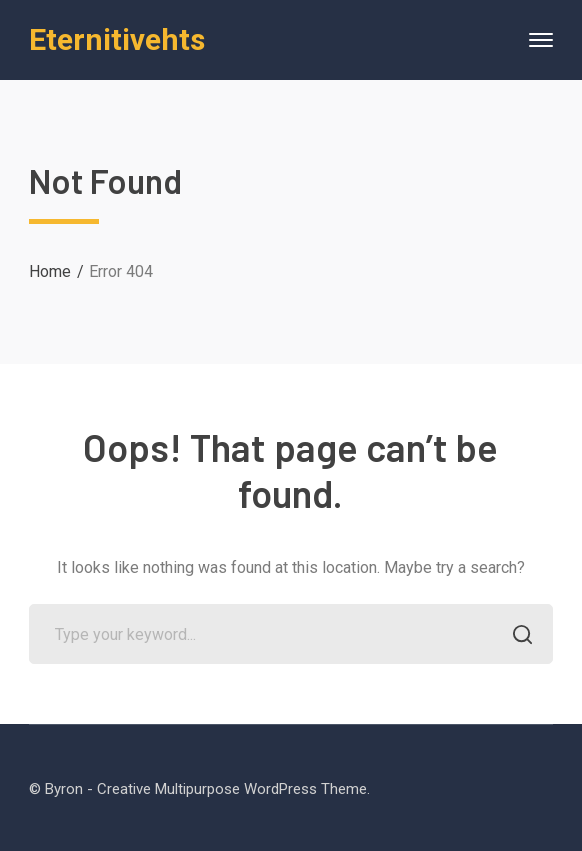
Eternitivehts (117, 39)
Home (50, 271)
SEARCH (517, 636)
